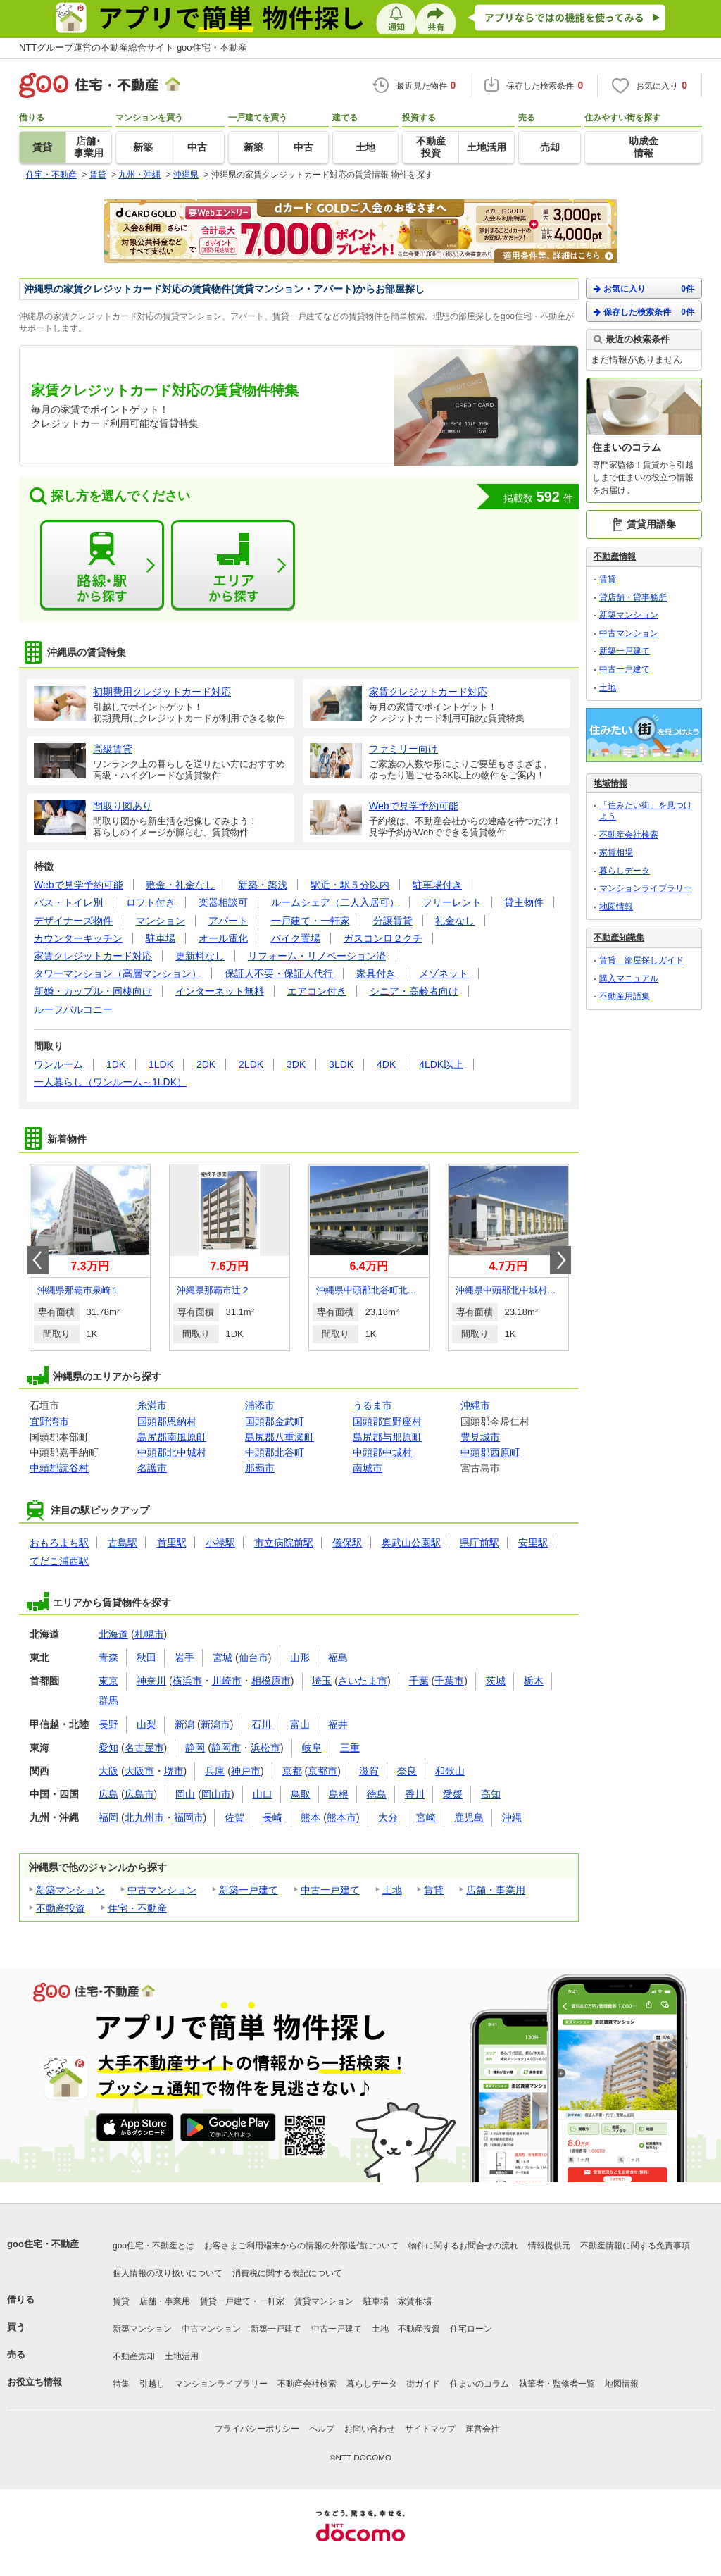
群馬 (108, 1700)
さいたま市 (362, 1680)
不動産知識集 (619, 937)
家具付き (376, 973)
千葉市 (449, 1680)
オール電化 (223, 938)
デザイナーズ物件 (73, 920)
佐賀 (234, 1817)
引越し (152, 2384)
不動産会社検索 (628, 835)
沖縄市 (475, 1405)
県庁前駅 (479, 1542)
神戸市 (246, 1771)
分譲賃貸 (393, 920)
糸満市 (152, 1405)
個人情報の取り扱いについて (167, 2273)
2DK (205, 1064)
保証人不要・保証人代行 (279, 973)
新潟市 (215, 1724)
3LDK (341, 1064)
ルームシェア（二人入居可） (335, 902)
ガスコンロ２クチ (383, 938)
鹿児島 (469, 1817)
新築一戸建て (248, 1890)
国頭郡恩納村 (166, 1421)
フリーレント (452, 902)
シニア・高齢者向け (414, 991)
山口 (262, 1794)
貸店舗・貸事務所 (633, 597)
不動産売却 (134, 2356)
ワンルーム (58, 1064)
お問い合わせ (369, 2429)
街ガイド (423, 2384)
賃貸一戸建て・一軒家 (242, 2301)
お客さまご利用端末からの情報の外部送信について (301, 2246)
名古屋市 (144, 1747)
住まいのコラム (479, 2384)
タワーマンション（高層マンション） (117, 973)
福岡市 (188, 1817)
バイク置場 (295, 938)
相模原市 (271, 1680)
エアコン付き (316, 991)
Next (560, 1260)
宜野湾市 (49, 1421)
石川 (261, 1724)
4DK (386, 1064)
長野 (108, 1724)
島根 (339, 1794)
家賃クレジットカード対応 (93, 956)
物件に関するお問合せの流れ (463, 2246)
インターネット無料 (219, 991)
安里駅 (533, 1542)
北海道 (113, 1634)
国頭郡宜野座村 (387, 1421)
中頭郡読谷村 (59, 1468)
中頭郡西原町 (490, 1452)
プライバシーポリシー (257, 2429)
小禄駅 (220, 1542)
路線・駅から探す (102, 565)
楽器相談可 (223, 902)
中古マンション (161, 1890)
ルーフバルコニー (73, 1009)
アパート (228, 920)
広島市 (139, 1794)
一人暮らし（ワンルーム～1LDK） (110, 1082)
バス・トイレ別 (68, 902)
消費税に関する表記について (287, 2273)
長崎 (272, 1817)
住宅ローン (471, 2329)
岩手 (184, 1657)
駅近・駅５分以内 (350, 884)
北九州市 (144, 1817)
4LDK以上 (441, 1064)
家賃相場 (616, 852)
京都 (292, 1771)
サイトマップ (430, 2429)
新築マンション (70, 1890)
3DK (296, 1064)
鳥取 (301, 1794)
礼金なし (455, 920)
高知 (491, 1794)
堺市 (174, 1771)
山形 (300, 1657)
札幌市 (149, 1634)
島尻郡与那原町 (387, 1437)
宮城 (222, 1657)
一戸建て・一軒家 (310, 920)
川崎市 (227, 1680)
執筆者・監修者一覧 (557, 2384)
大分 (388, 1817)
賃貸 (434, 1890)
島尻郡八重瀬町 (279, 1437)
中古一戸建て (330, 1890)
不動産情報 (615, 556)
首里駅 (172, 1542)
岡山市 (216, 1794)
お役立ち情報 (34, 2382)
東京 (108, 1680)
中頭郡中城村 (382, 1452)
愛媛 (453, 1794)
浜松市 (265, 1747)
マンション (160, 920)
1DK (115, 1064)
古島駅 (122, 1542)
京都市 (322, 1771)
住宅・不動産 (137, 1908)
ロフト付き (150, 902)
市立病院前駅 (283, 1542)
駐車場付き (437, 884)
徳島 (377, 1794)
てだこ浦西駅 (59, 1561)
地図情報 (616, 906)
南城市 (367, 1468)
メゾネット (443, 973)
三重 (350, 1747)
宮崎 (426, 1817)
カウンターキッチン (78, 938)
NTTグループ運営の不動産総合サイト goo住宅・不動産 (133, 47)
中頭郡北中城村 (171, 1452)
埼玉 (322, 1680)
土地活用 (182, 2356)
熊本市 (341, 1817)
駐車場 (160, 938)
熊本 (310, 1817)
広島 (108, 1794)
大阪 (108, 1771)
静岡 (195, 1747)
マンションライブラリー (645, 888)
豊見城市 (480, 1437)
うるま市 (372, 1405)
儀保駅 (347, 1542)
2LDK (251, 1064)
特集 (121, 2384)
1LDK (161, 1064)
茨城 (496, 1680)
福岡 (108, 1817)
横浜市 (187, 1680)
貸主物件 (524, 902)
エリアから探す (233, 565)
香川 (415, 1794)
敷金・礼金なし (180, 884)
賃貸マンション (323, 2301)
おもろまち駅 (59, 1542)
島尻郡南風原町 (171, 1437)
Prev (38, 1260)
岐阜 (312, 1747)
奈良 (407, 1771)
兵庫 (215, 1771)
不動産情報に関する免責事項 (635, 2246)
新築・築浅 (262, 884)
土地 (392, 1890)
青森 (108, 1657)
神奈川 (151, 1680)
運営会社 (482, 2429)
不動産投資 (60, 1908)
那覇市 (260, 1468)
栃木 (534, 1680)
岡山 (185, 1794)
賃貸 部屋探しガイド (641, 960)
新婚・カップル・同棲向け (93, 991)
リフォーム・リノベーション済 (317, 956)
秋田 (146, 1657)
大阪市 (139, 1771)
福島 (338, 1657)
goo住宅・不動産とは (153, 2246)
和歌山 (450, 1771)
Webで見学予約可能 (78, 884)
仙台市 (253, 1657)
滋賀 (369, 1771)
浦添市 (260, 1405)
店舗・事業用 (495, 1890)
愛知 (108, 1747)
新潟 (184, 1724)
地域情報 (610, 783)
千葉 (419, 1680)
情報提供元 (549, 2246)
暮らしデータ (624, 871)
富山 (300, 1724)
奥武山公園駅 (411, 1542)
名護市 (152, 1468)
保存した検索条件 (644, 311)
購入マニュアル (628, 978)
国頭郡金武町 (274, 1421)
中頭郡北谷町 (274, 1452)
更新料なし (200, 956)
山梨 (146, 1724)
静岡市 (226, 1747)
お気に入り (644, 288)
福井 (338, 1724)
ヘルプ (321, 2429)
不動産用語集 (624, 996)
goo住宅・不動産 (43, 2244)
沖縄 (512, 1817)
